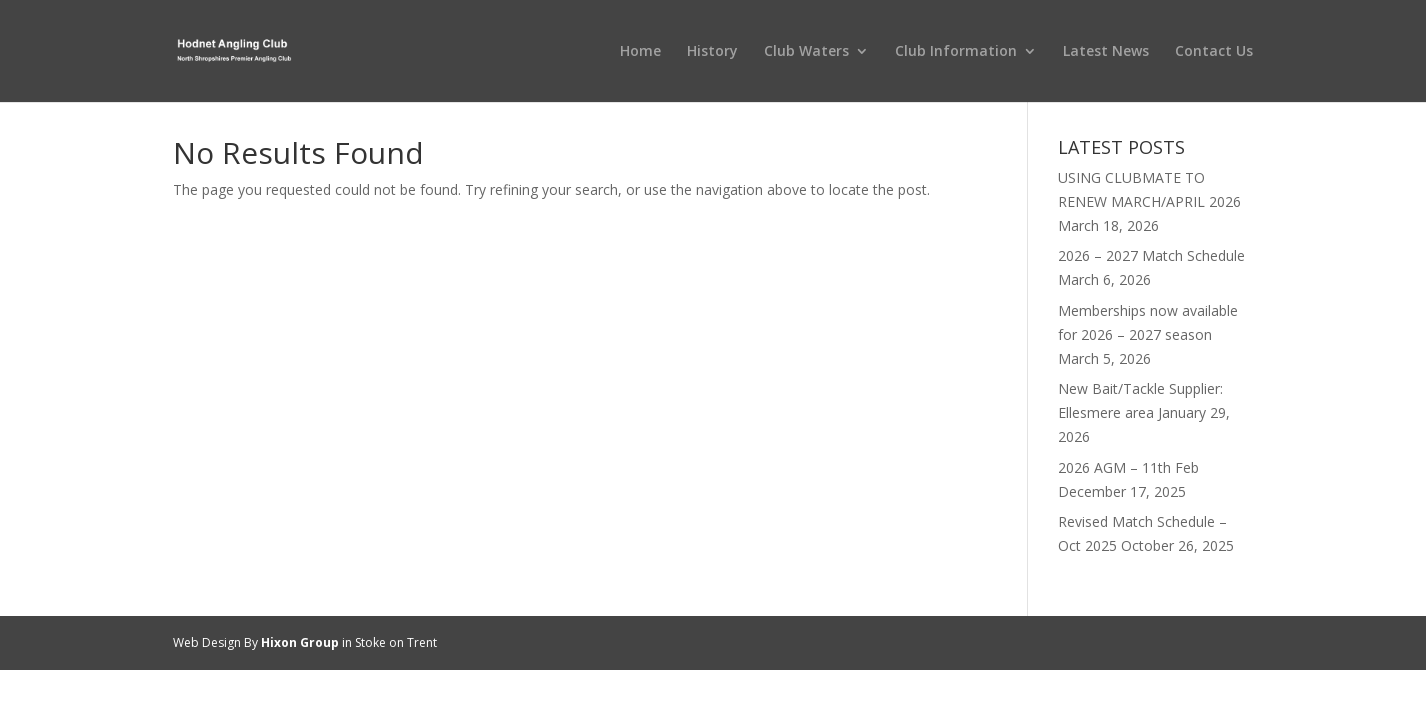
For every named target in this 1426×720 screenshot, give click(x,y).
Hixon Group (300, 642)
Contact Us (1214, 52)
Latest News (1106, 52)
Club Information (956, 52)
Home (640, 52)
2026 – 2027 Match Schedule (1151, 255)
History (712, 52)
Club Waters (806, 52)
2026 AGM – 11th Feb (1128, 467)
